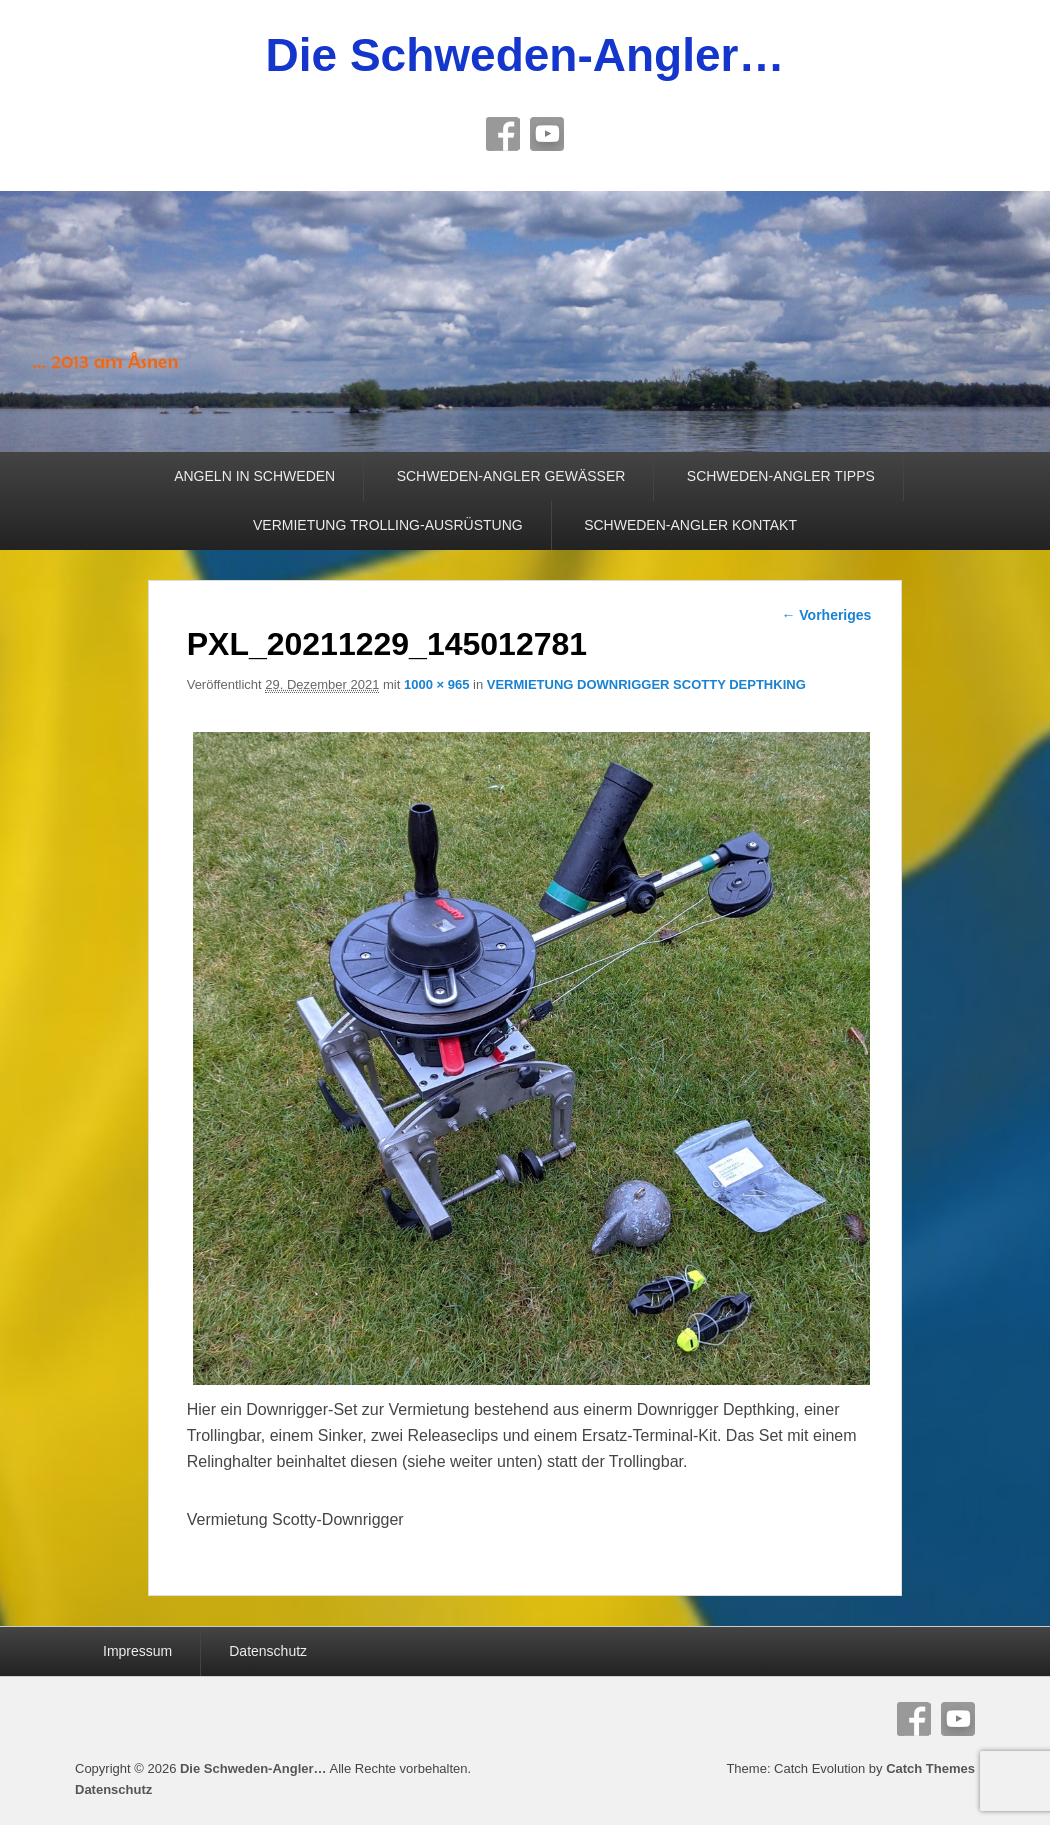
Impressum (137, 1651)
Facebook (503, 134)
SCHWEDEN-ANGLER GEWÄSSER (511, 476)
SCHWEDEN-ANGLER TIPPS (781, 476)
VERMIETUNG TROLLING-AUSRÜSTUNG (388, 525)
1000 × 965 (436, 684)
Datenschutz (268, 1651)
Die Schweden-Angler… (525, 55)
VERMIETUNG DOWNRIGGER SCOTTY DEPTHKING (646, 684)
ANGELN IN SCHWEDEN (254, 476)
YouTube (547, 134)
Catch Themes (930, 1768)
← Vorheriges (826, 615)
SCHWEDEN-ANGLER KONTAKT (690, 525)
